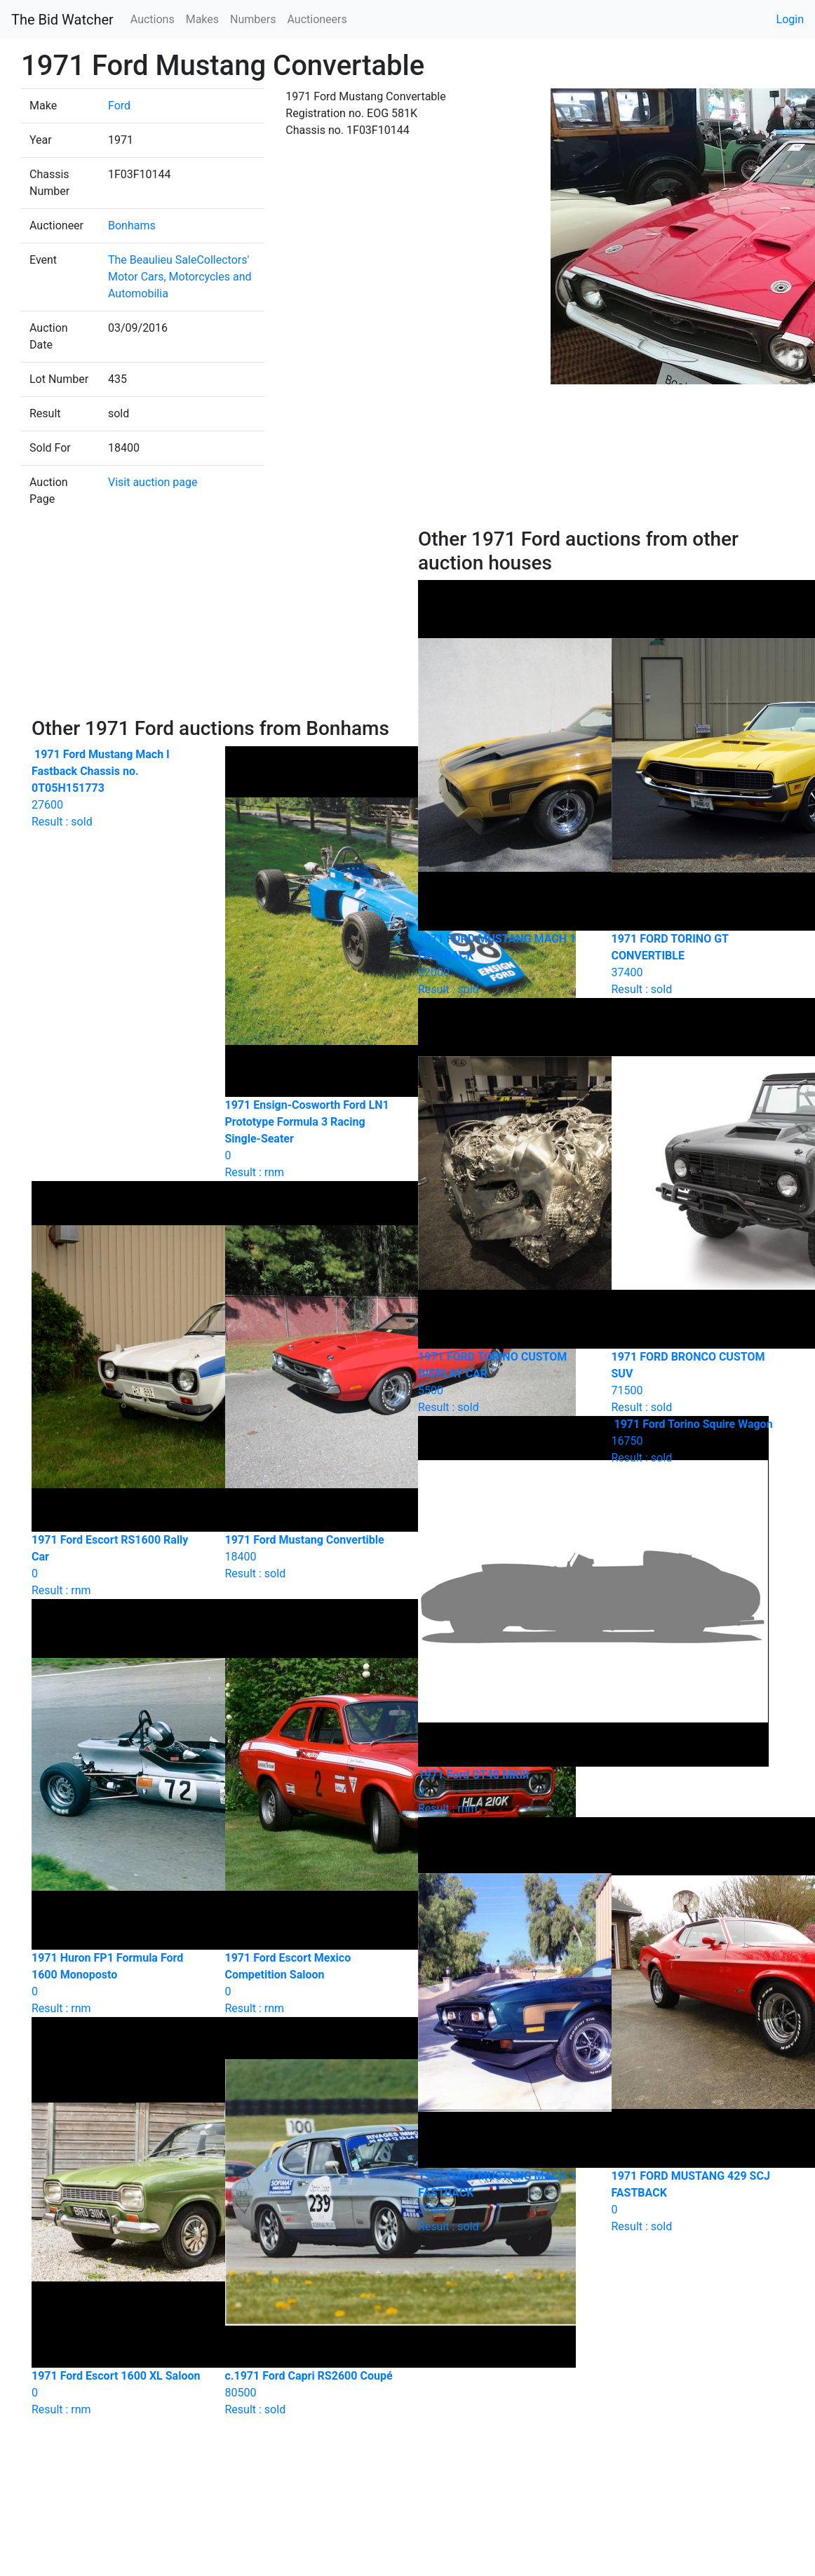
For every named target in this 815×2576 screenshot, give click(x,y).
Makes (202, 19)
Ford (119, 105)
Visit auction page (153, 482)
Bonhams (132, 225)
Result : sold (698, 1440)
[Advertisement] (214, 622)
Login (790, 19)
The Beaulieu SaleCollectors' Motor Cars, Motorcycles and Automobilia (180, 276)
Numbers (253, 19)
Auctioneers (316, 19)
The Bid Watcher (62, 19)
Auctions (152, 19)
